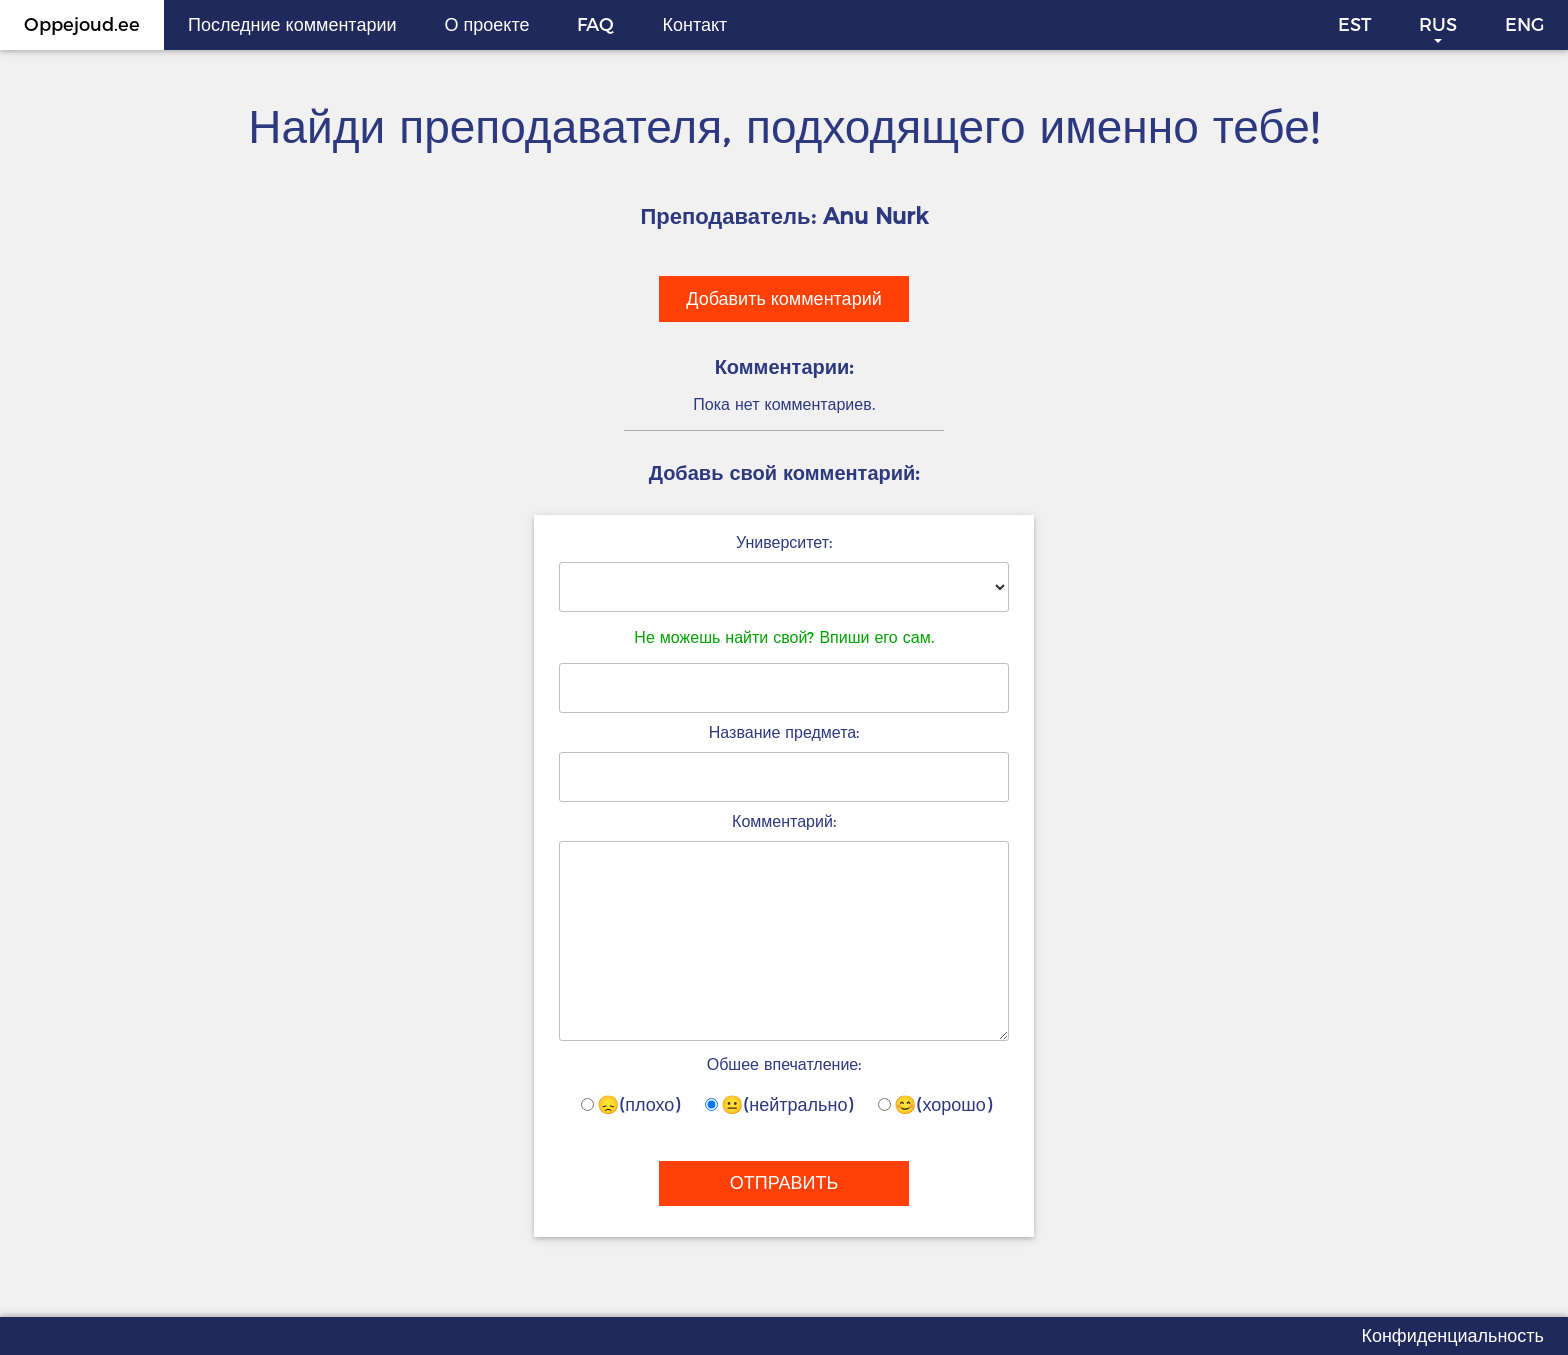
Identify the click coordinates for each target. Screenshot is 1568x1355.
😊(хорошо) (934, 1105)
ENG (1524, 25)
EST (1354, 25)
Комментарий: (784, 821)
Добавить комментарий (784, 299)
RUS (1438, 25)
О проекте (487, 25)
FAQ (595, 25)
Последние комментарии (292, 25)
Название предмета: (784, 732)
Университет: (784, 542)
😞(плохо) (630, 1105)
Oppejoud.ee (82, 25)
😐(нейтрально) (779, 1105)
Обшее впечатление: (784, 1064)
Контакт (694, 25)
